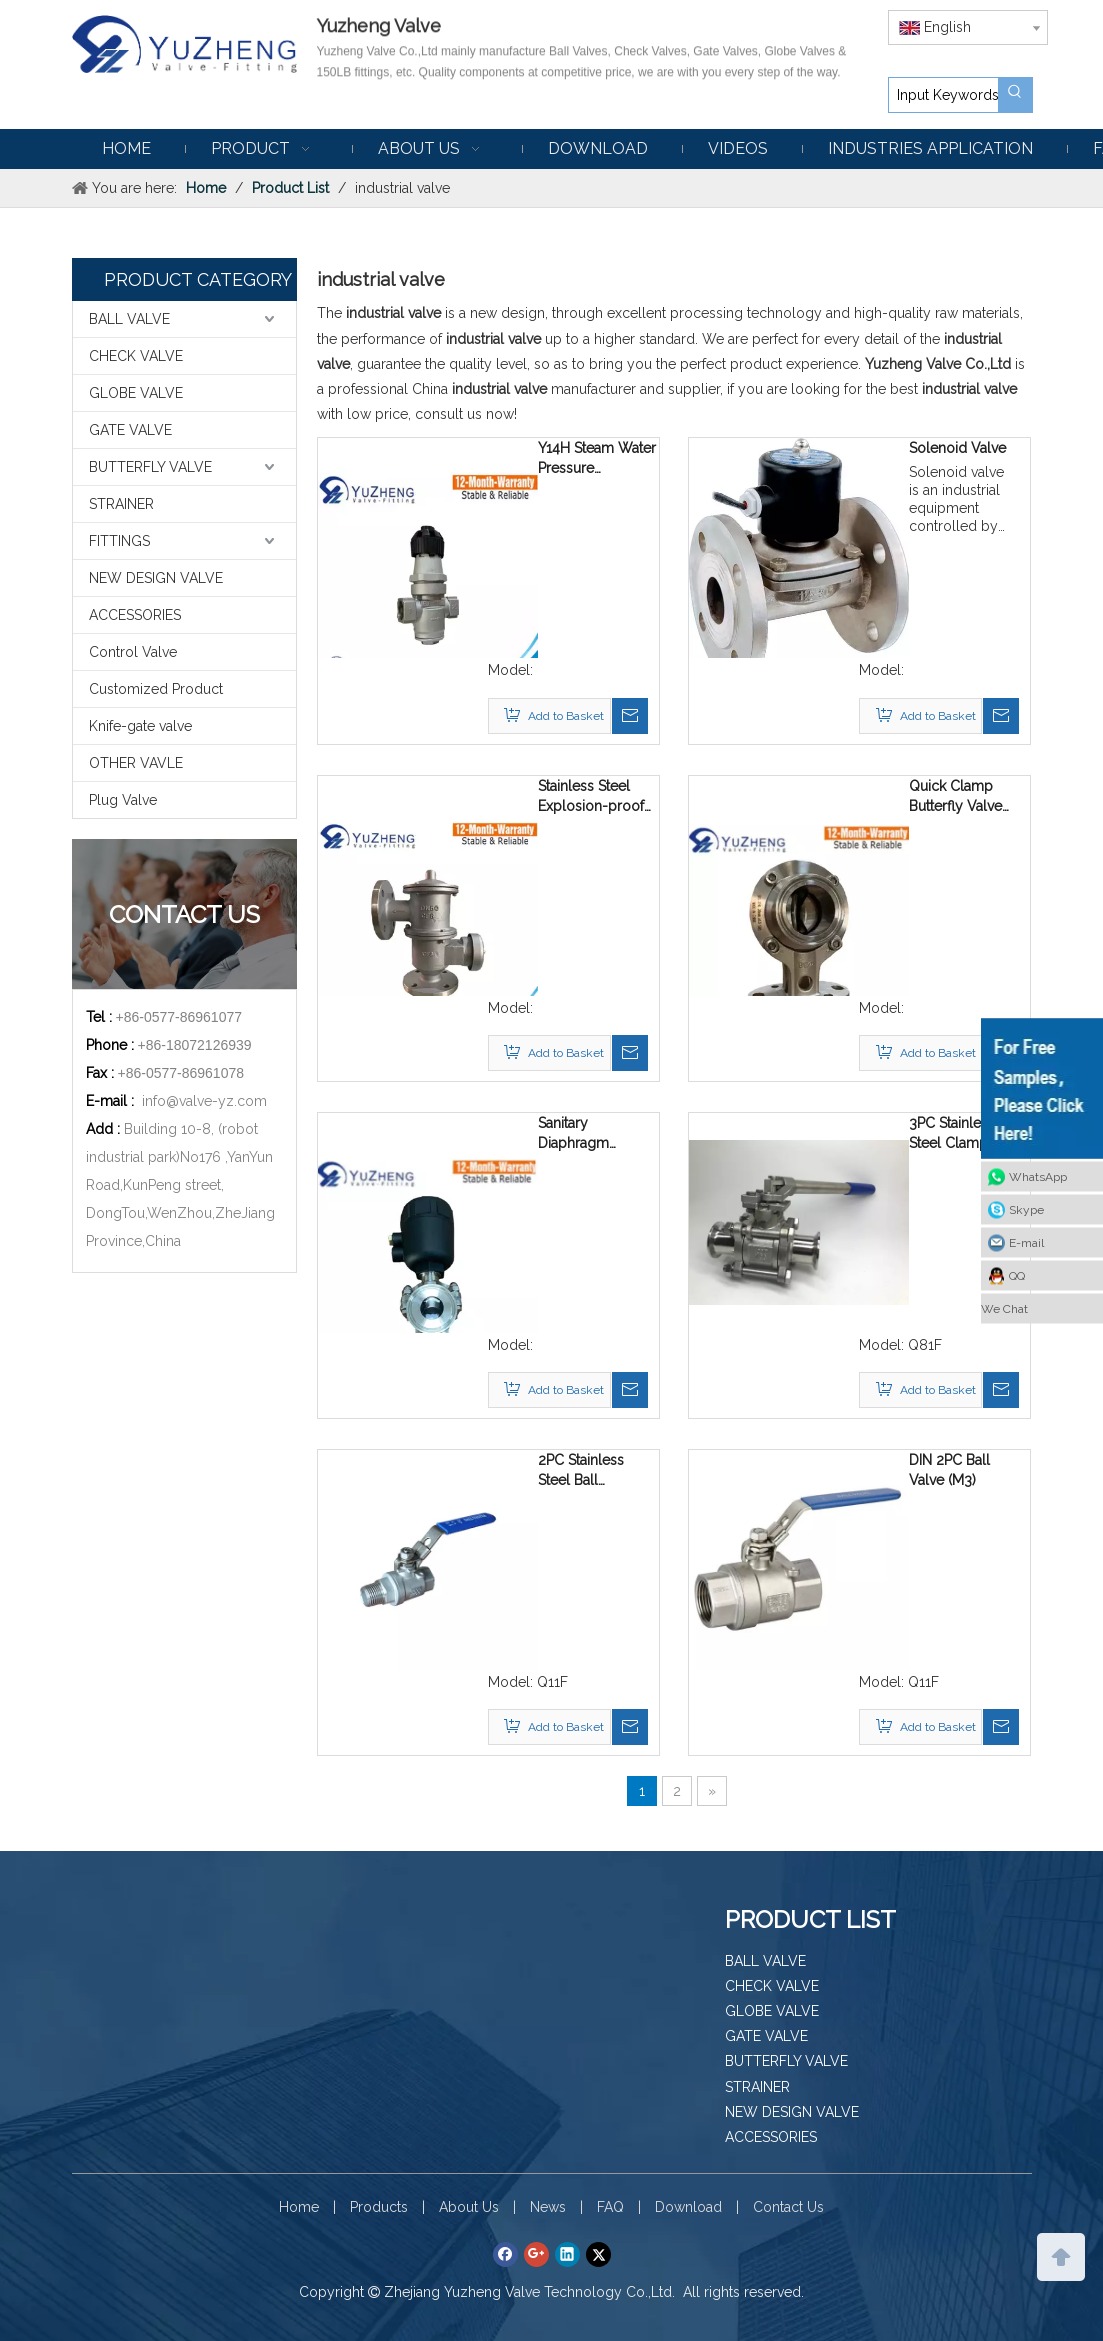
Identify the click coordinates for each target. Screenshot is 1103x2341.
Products (379, 2207)
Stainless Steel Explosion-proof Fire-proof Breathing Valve (591, 797)
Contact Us (788, 2207)
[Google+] (536, 2255)
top (1061, 2255)
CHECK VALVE (136, 356)
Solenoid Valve (957, 448)
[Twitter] (598, 2255)
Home (299, 2207)
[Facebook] (505, 2255)
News (548, 2207)
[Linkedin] (567, 2255)
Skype (1026, 1209)
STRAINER (121, 504)
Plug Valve (123, 800)
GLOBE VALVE (136, 393)
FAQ (610, 2207)
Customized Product (156, 689)
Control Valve (133, 652)
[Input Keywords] (943, 95)
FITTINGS (119, 541)
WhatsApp (1038, 1176)
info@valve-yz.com (204, 1101)
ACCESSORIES (135, 615)
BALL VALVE (129, 319)
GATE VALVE (130, 430)
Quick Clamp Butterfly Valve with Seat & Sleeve (955, 797)
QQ (1017, 1275)
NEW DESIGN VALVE (156, 578)
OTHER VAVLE (136, 763)
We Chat (1004, 1308)
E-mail (1026, 1242)
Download (688, 2207)
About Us (469, 2207)
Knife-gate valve (140, 726)
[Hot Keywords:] (1015, 95)
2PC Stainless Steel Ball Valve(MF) (581, 1471)
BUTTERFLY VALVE (150, 467)
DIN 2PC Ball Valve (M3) (949, 1470)
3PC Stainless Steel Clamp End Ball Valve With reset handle (955, 1134)
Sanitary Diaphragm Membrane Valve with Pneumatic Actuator (592, 1134)
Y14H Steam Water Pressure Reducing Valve (597, 459)
